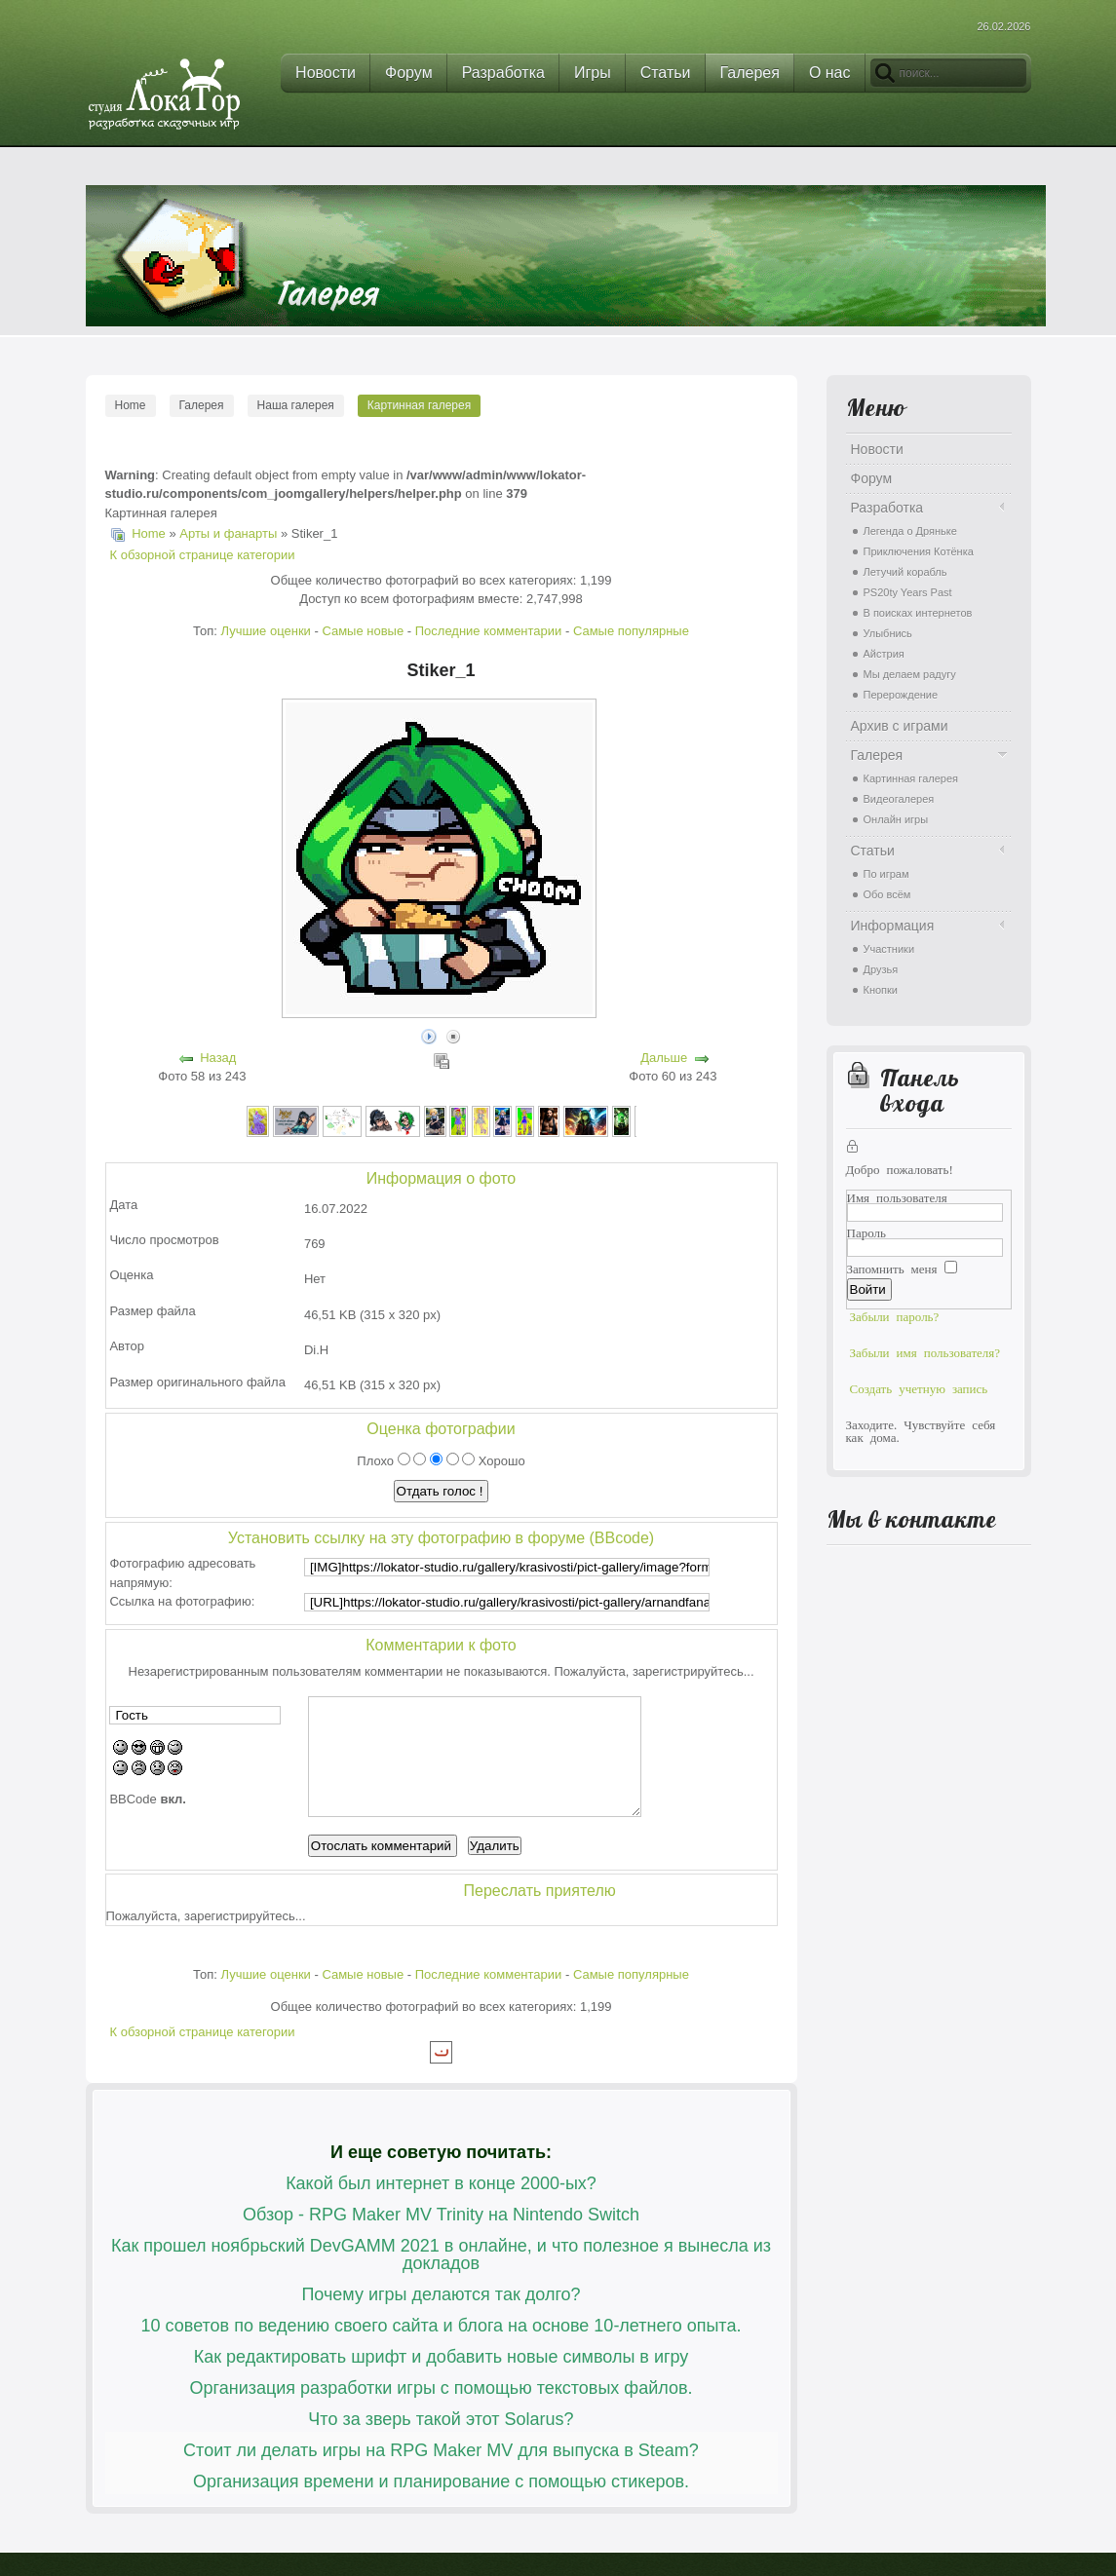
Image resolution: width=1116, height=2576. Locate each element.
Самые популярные (631, 631)
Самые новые (363, 631)
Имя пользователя (897, 1197)
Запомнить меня (892, 1268)
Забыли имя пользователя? (925, 1351)
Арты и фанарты (228, 533)
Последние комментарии (488, 631)
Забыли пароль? (895, 1315)
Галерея (201, 405)
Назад (218, 1057)
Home (130, 405)
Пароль (866, 1232)
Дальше (663, 1057)
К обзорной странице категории (202, 555)
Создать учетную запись (919, 1388)
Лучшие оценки (265, 631)
